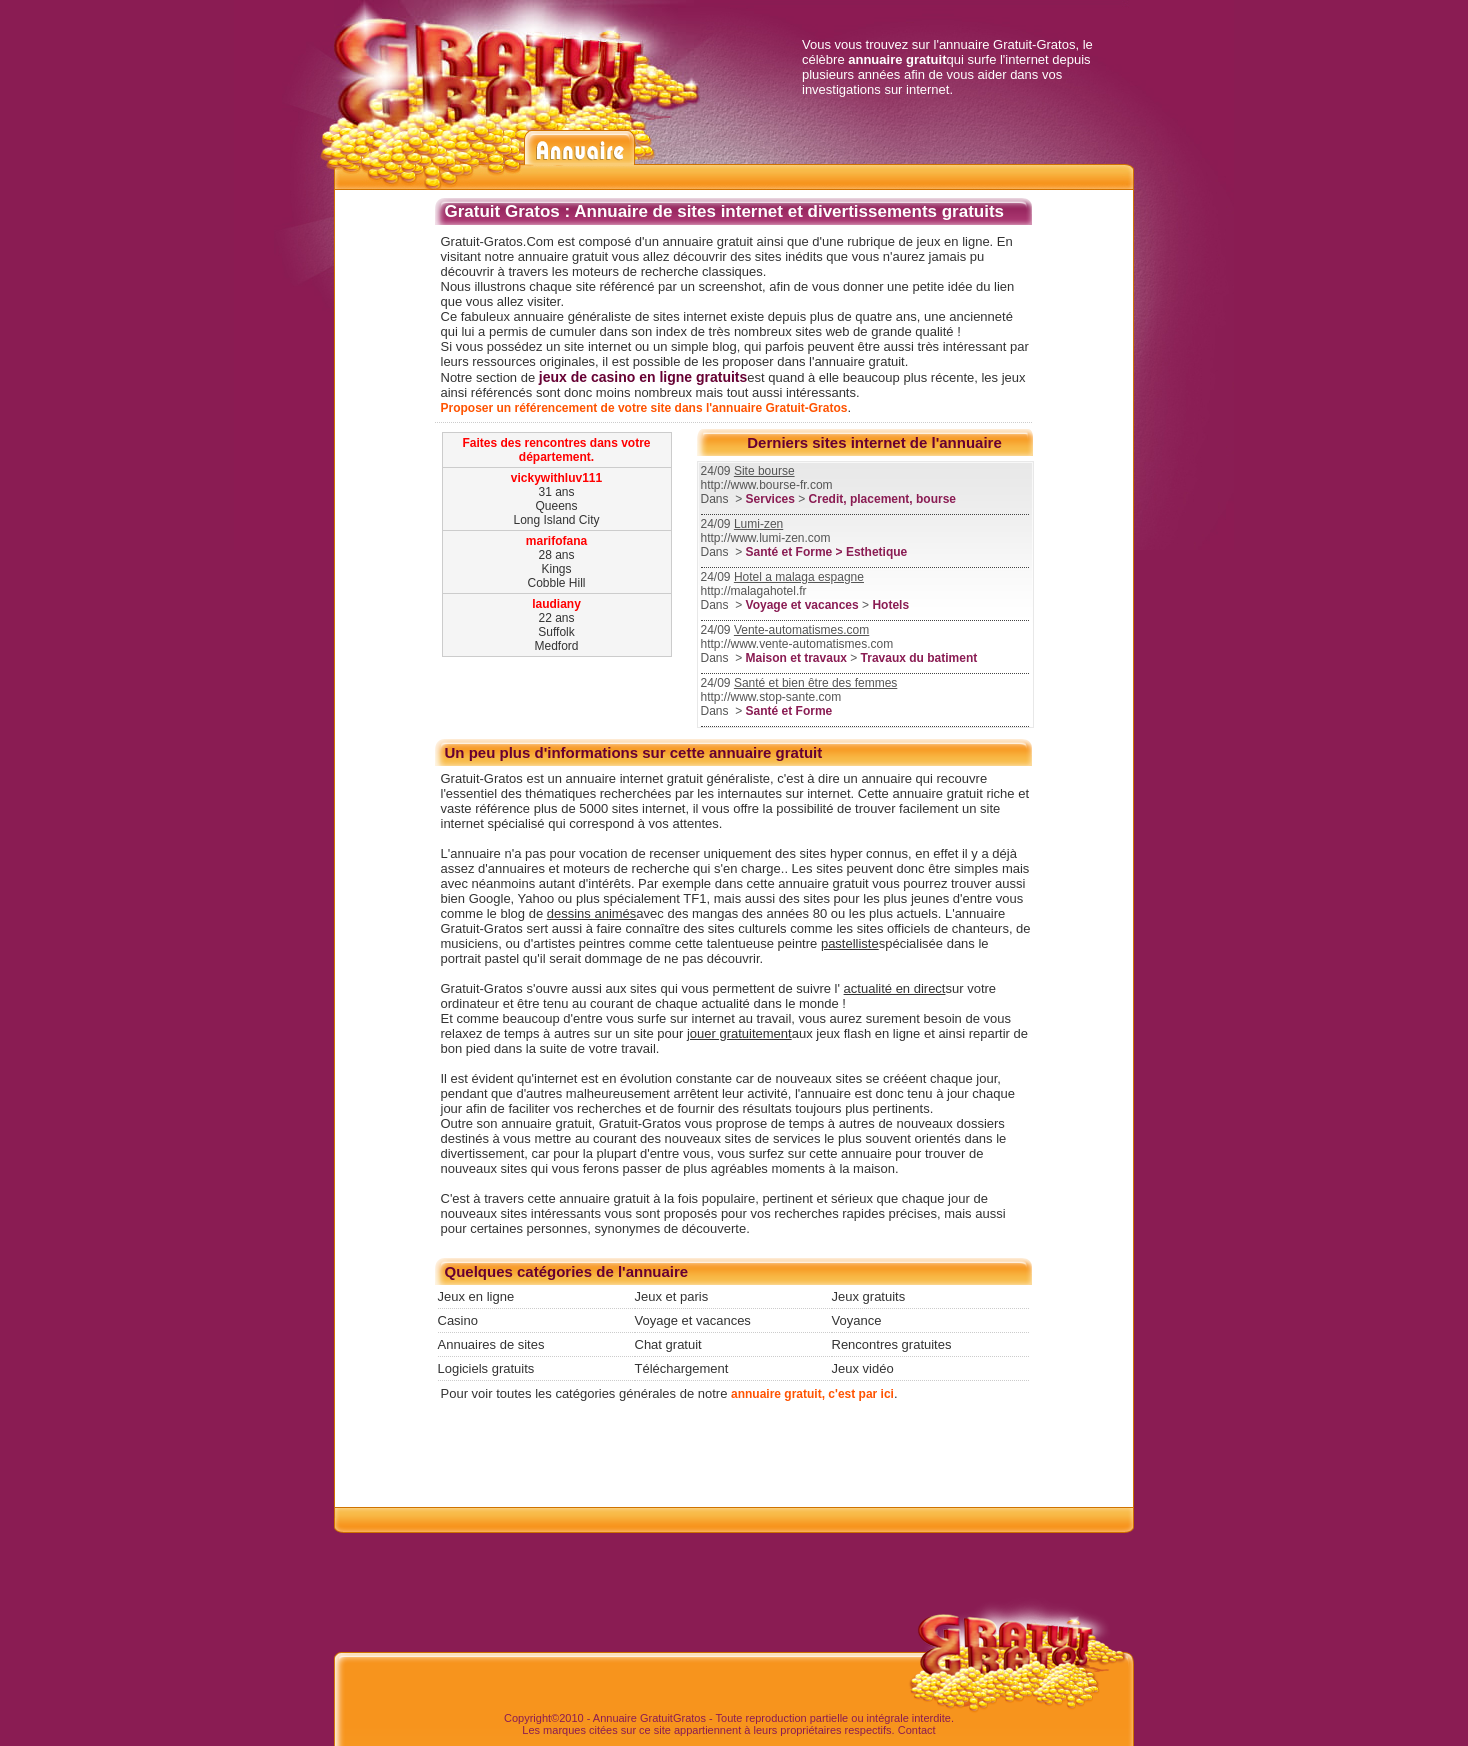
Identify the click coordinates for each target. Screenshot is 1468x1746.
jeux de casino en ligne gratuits (643, 377)
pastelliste (850, 943)
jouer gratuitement (739, 1033)
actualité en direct (895, 988)
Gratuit (656, 1718)
